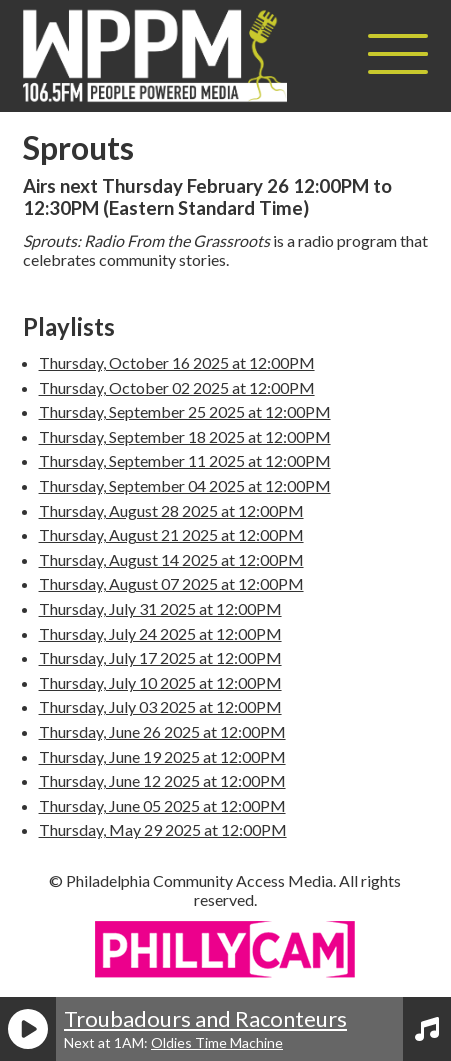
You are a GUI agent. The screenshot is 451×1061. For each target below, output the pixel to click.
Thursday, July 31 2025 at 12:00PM (160, 608)
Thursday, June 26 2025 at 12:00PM (162, 731)
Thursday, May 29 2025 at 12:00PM (163, 829)
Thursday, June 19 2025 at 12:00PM (162, 756)
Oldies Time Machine (217, 1042)
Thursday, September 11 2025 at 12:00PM (185, 460)
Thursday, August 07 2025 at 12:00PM (171, 583)
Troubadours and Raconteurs (205, 1018)
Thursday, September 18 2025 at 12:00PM (185, 436)
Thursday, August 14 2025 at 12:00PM (171, 559)
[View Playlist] (427, 1029)
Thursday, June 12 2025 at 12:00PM (162, 780)
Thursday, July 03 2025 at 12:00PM (160, 706)
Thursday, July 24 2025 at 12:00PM (160, 633)
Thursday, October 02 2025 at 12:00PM (177, 387)
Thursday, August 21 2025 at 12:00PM (171, 534)
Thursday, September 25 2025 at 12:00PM (185, 411)
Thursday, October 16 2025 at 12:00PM (177, 362)
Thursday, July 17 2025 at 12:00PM (160, 657)
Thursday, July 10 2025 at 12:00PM (160, 682)
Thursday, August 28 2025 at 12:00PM (171, 510)
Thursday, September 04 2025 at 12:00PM (185, 485)
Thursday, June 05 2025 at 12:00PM (162, 805)
